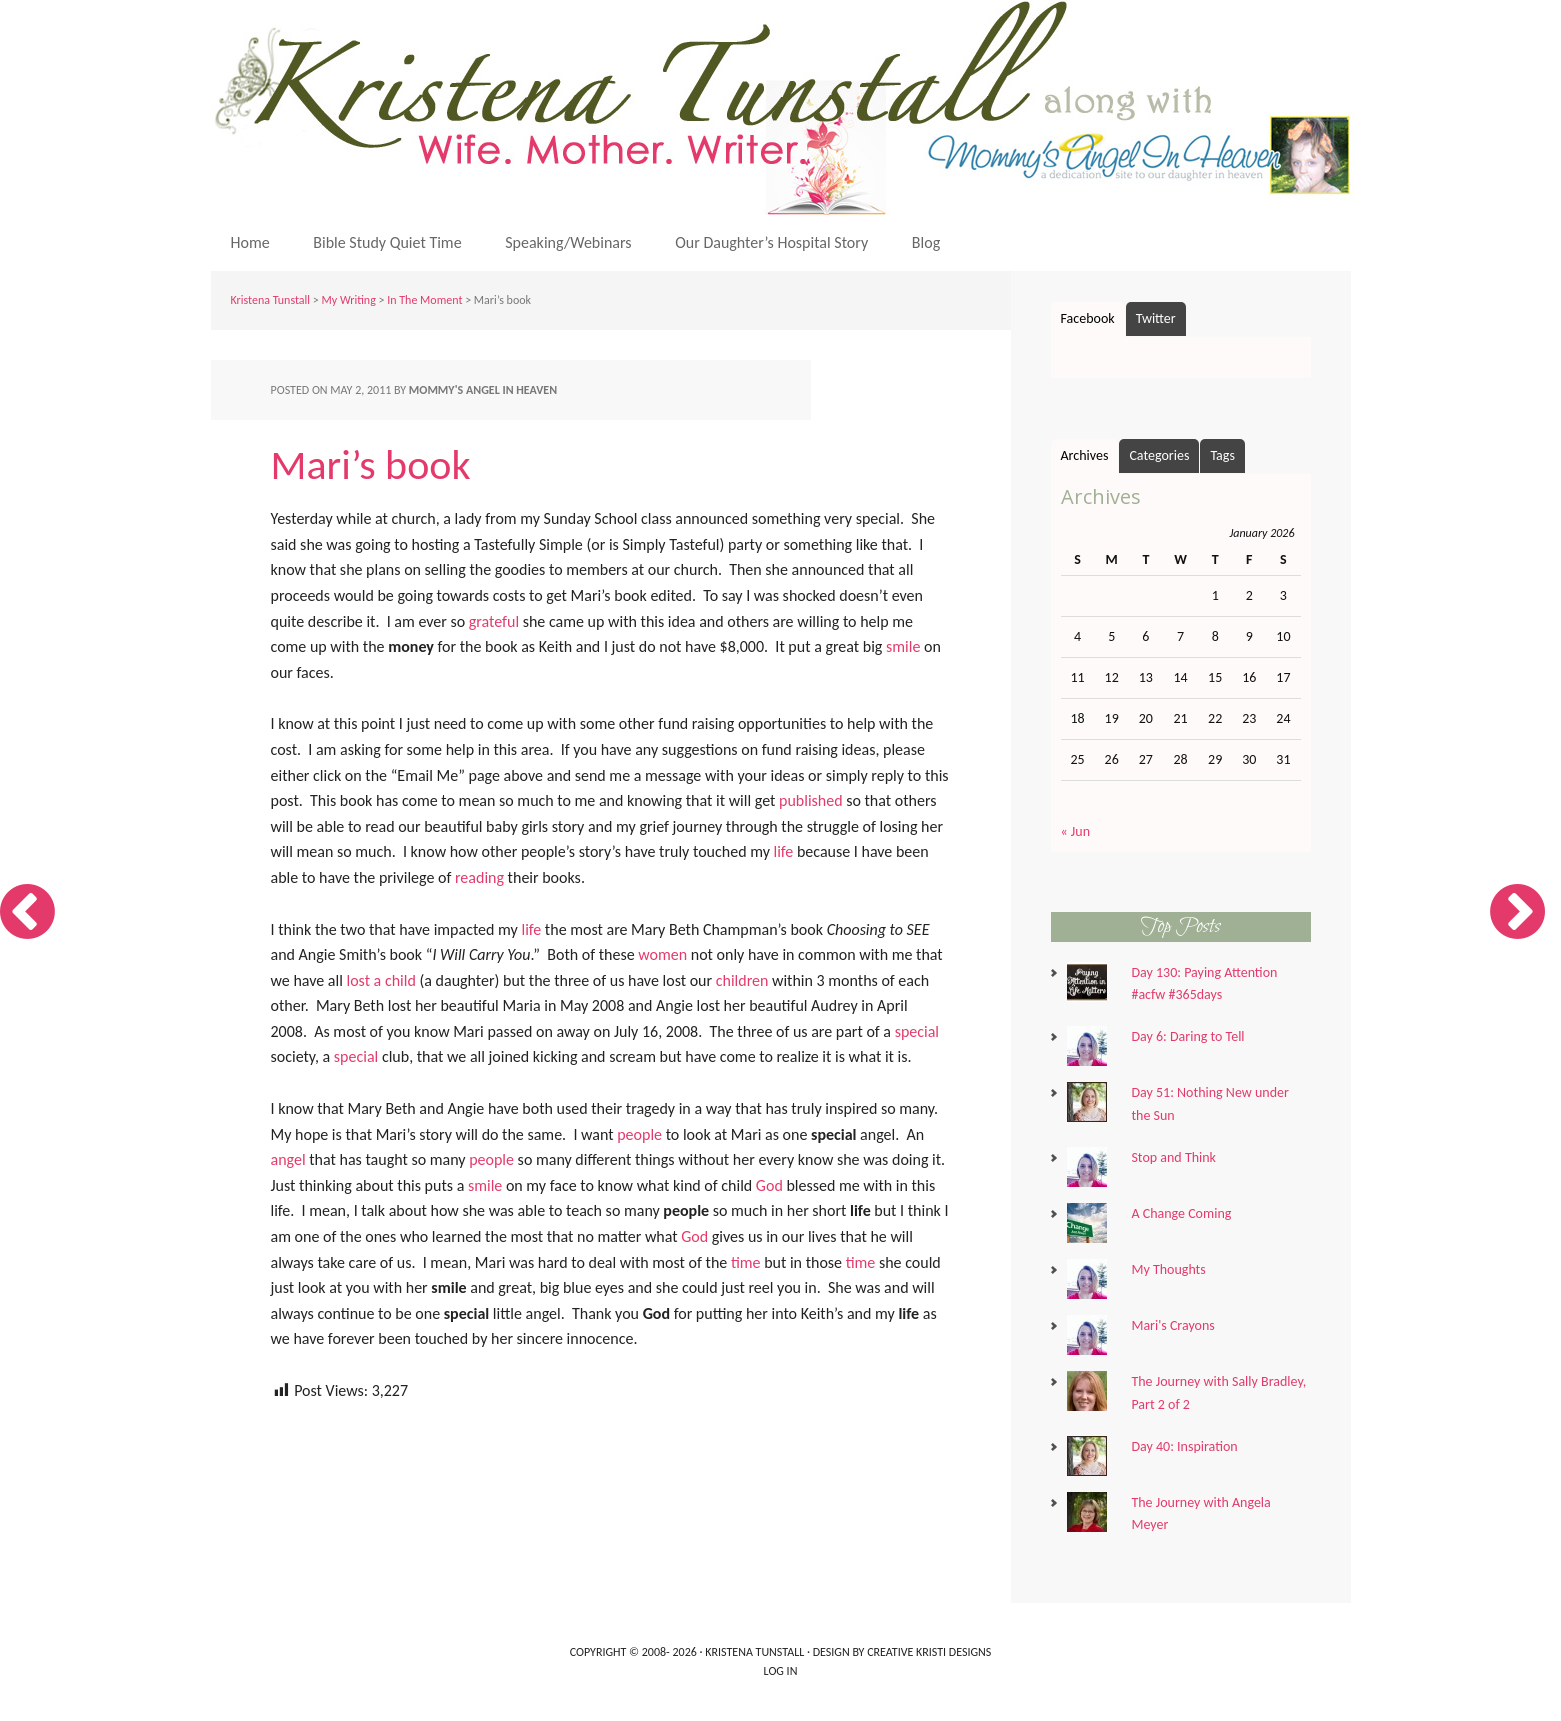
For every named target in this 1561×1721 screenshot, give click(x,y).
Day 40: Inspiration (1184, 1446)
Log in (781, 1671)
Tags (1222, 455)
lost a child (380, 980)
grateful (494, 621)
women (662, 954)
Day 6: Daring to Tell (1187, 1036)
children (742, 980)
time (746, 1262)
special (917, 1031)
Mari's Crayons (1172, 1325)
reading (479, 877)
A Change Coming (1181, 1213)
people (639, 1134)
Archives (1085, 455)
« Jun (1076, 831)
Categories (1159, 455)
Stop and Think (1173, 1157)
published (811, 800)
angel (288, 1159)
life (784, 851)
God (769, 1185)
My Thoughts (1168, 1269)
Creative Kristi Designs (929, 1652)
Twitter (1156, 318)
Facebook (1088, 318)
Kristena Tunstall (786, 107)
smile (903, 646)
